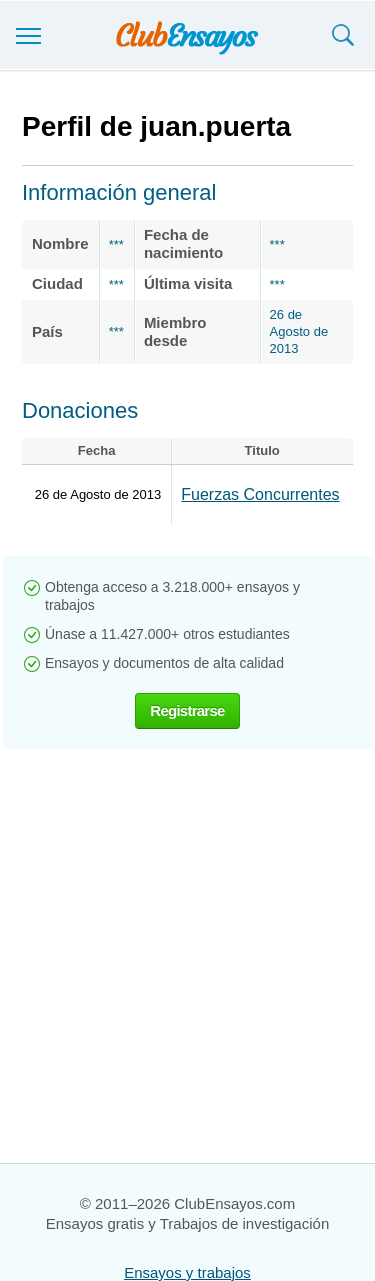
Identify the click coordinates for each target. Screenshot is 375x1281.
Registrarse (187, 710)
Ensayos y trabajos (187, 1272)
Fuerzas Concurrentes (260, 494)
